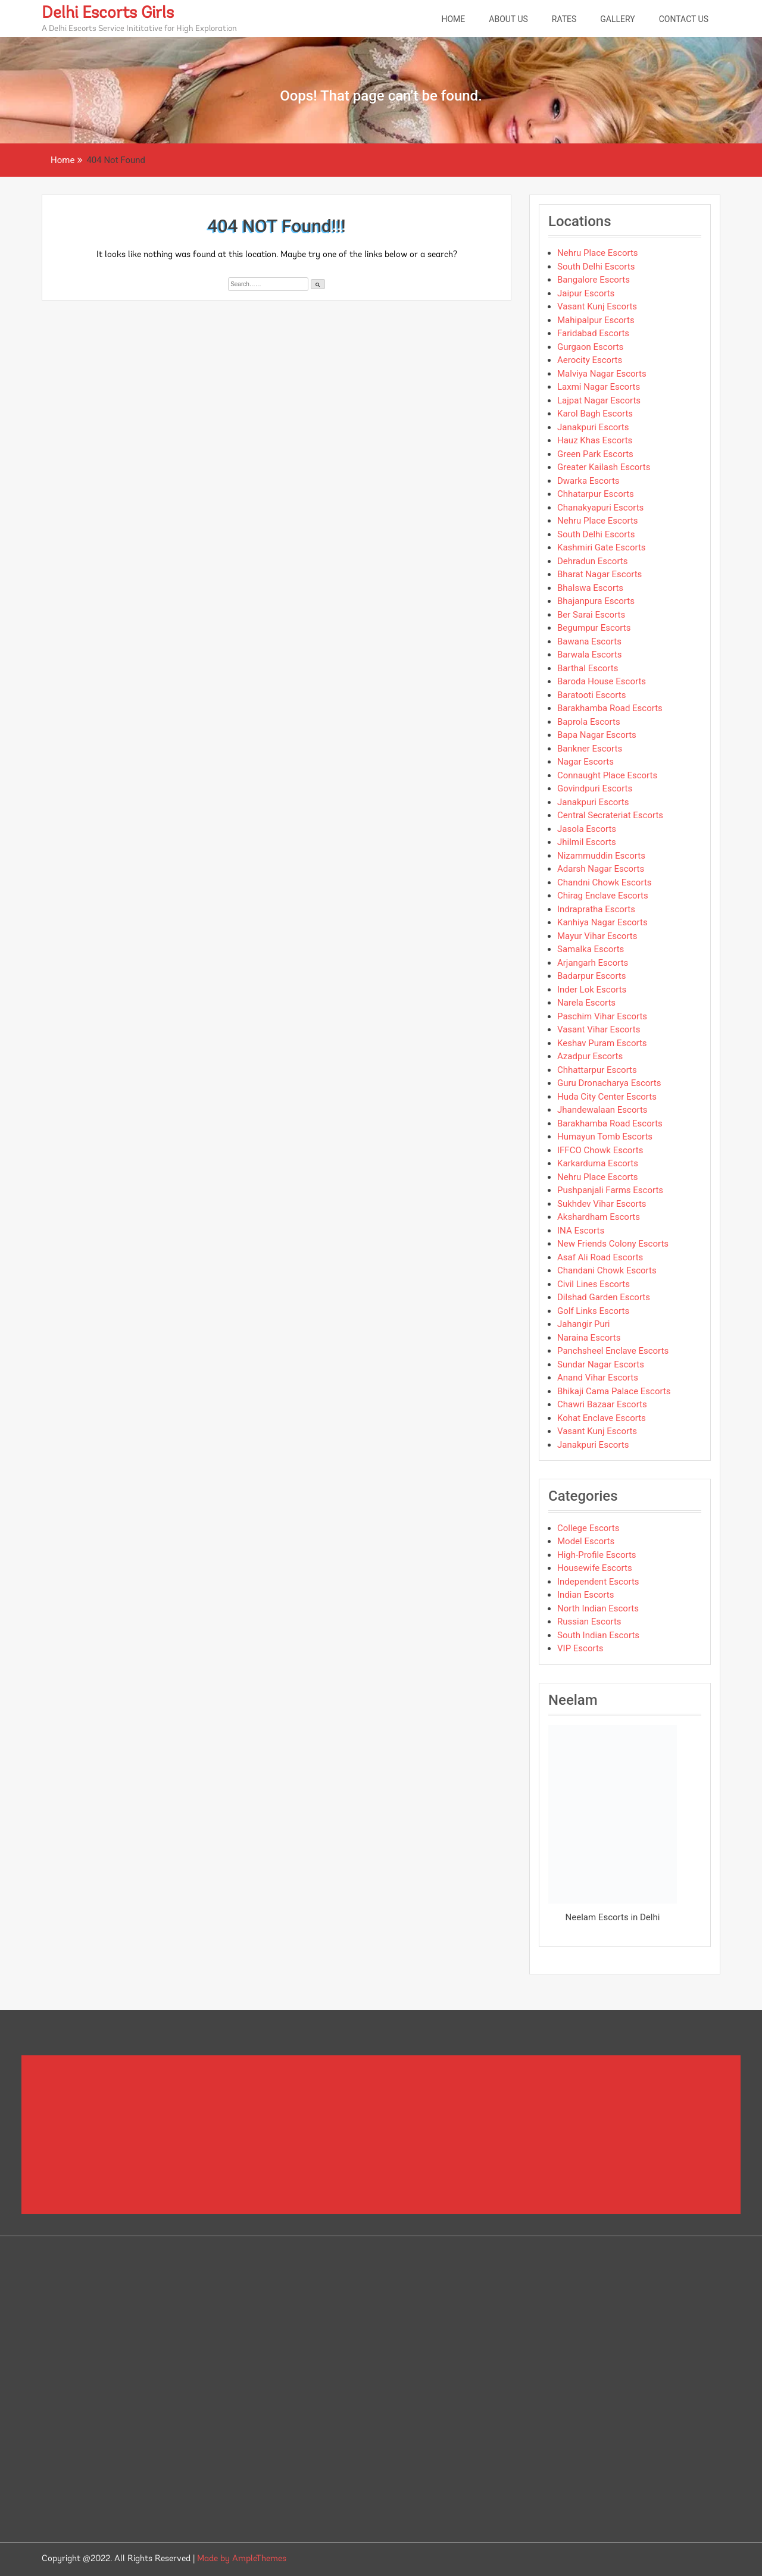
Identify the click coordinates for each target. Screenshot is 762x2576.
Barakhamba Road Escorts (610, 708)
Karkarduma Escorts (597, 1163)
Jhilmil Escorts (586, 842)
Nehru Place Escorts (597, 253)
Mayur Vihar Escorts (597, 936)
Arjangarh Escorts (592, 962)
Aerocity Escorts (589, 360)
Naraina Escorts (588, 1337)
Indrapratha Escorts (596, 909)
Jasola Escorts (586, 829)
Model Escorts (585, 1541)
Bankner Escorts (589, 748)
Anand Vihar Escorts (597, 1377)
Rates (564, 19)
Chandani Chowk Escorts (607, 1270)
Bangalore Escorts (593, 279)
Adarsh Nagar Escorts (600, 868)
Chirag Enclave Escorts (602, 895)
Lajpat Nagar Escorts (599, 400)
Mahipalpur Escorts (596, 320)
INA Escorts (580, 1230)
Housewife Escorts (594, 1568)
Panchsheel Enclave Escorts (613, 1350)
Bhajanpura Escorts (596, 601)
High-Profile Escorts (596, 1555)
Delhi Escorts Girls (108, 13)
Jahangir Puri (583, 1324)
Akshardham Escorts (598, 1217)
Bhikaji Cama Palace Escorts (614, 1391)
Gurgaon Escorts (590, 347)
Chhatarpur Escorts (595, 494)
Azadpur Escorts (590, 1056)
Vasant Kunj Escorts (597, 306)
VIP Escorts (580, 1648)
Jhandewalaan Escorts (602, 1109)
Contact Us (683, 19)
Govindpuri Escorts (594, 788)
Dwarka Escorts (588, 480)
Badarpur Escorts (591, 976)
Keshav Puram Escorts (602, 1043)
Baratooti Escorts (591, 695)
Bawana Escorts (589, 641)
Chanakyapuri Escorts (600, 507)
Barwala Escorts (589, 654)
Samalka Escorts (590, 949)
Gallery (617, 19)
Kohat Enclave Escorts (601, 1418)
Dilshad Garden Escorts (603, 1297)
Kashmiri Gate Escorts (601, 547)
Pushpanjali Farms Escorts (610, 1190)
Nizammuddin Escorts (601, 855)
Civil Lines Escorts (593, 1284)
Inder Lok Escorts (591, 989)
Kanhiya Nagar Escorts (602, 922)
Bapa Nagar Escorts (596, 735)
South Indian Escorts (598, 1635)
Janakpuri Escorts (593, 427)
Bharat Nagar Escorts (599, 574)
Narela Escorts (586, 1002)
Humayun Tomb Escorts (604, 1136)
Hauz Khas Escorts (594, 440)
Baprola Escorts (588, 721)
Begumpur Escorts (593, 627)
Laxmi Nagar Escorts (598, 386)
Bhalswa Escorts (590, 588)
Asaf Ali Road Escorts (600, 1257)
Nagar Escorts (585, 761)
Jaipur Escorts (585, 293)
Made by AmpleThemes (241, 2559)
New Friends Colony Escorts (613, 1243)
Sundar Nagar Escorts (600, 1364)
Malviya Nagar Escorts (602, 373)
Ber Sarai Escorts (591, 614)
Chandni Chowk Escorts (604, 882)
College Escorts (588, 1528)
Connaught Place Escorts (607, 775)
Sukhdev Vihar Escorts (602, 1203)
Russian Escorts (589, 1621)
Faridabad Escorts (593, 333)
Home (453, 19)
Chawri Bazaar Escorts (602, 1404)
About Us (508, 19)
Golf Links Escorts (593, 1311)
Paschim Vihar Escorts (602, 1016)
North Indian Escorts (598, 1608)
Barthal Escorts (587, 668)
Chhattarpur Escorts (597, 1070)
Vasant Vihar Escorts (598, 1029)
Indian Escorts (585, 1594)
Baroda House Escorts (601, 681)
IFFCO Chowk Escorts (600, 1150)
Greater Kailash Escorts (603, 467)
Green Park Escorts (595, 454)
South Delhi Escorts (596, 266)
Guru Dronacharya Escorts (609, 1083)
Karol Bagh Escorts (595, 413)
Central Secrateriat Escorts (610, 815)
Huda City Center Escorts (607, 1096)
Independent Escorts (598, 1581)
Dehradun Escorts (592, 561)
